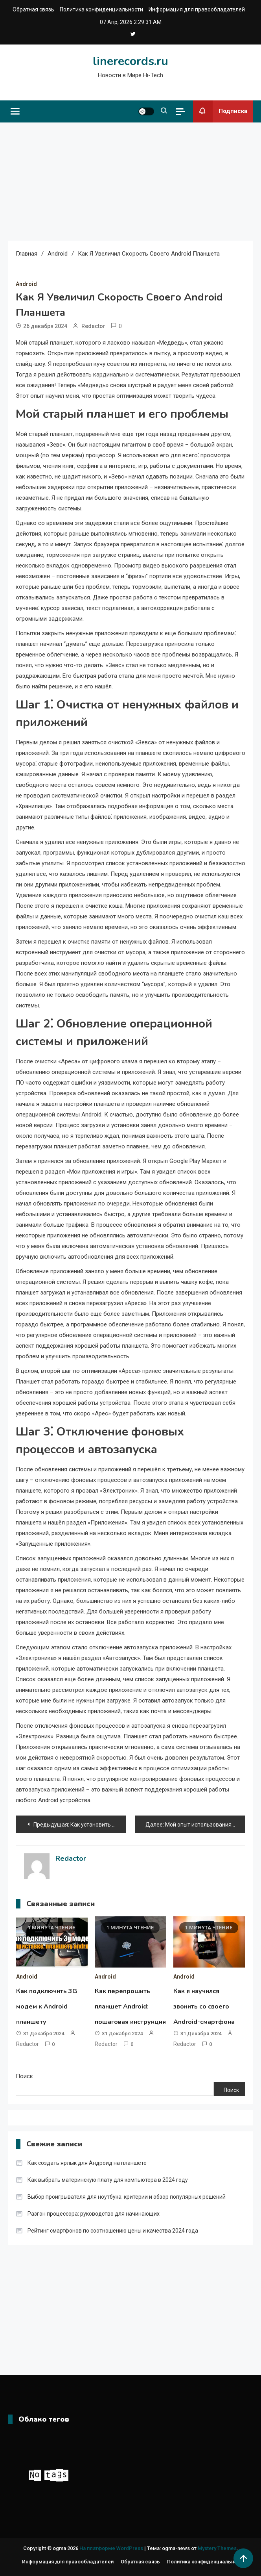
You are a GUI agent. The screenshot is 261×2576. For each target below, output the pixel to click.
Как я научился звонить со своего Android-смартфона (204, 2006)
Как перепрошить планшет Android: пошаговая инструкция (130, 2006)
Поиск (24, 2076)
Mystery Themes (217, 2548)
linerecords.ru (130, 61)
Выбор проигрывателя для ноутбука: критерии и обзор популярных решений (127, 2197)
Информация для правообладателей (197, 9)
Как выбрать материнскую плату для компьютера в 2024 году (108, 2180)
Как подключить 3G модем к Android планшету (46, 2006)
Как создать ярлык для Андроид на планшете (87, 2163)
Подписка (220, 111)
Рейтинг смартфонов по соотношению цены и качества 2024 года (113, 2230)
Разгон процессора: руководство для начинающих (94, 2214)
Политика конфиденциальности (101, 9)
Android (26, 284)
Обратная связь (33, 9)
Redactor (93, 326)
